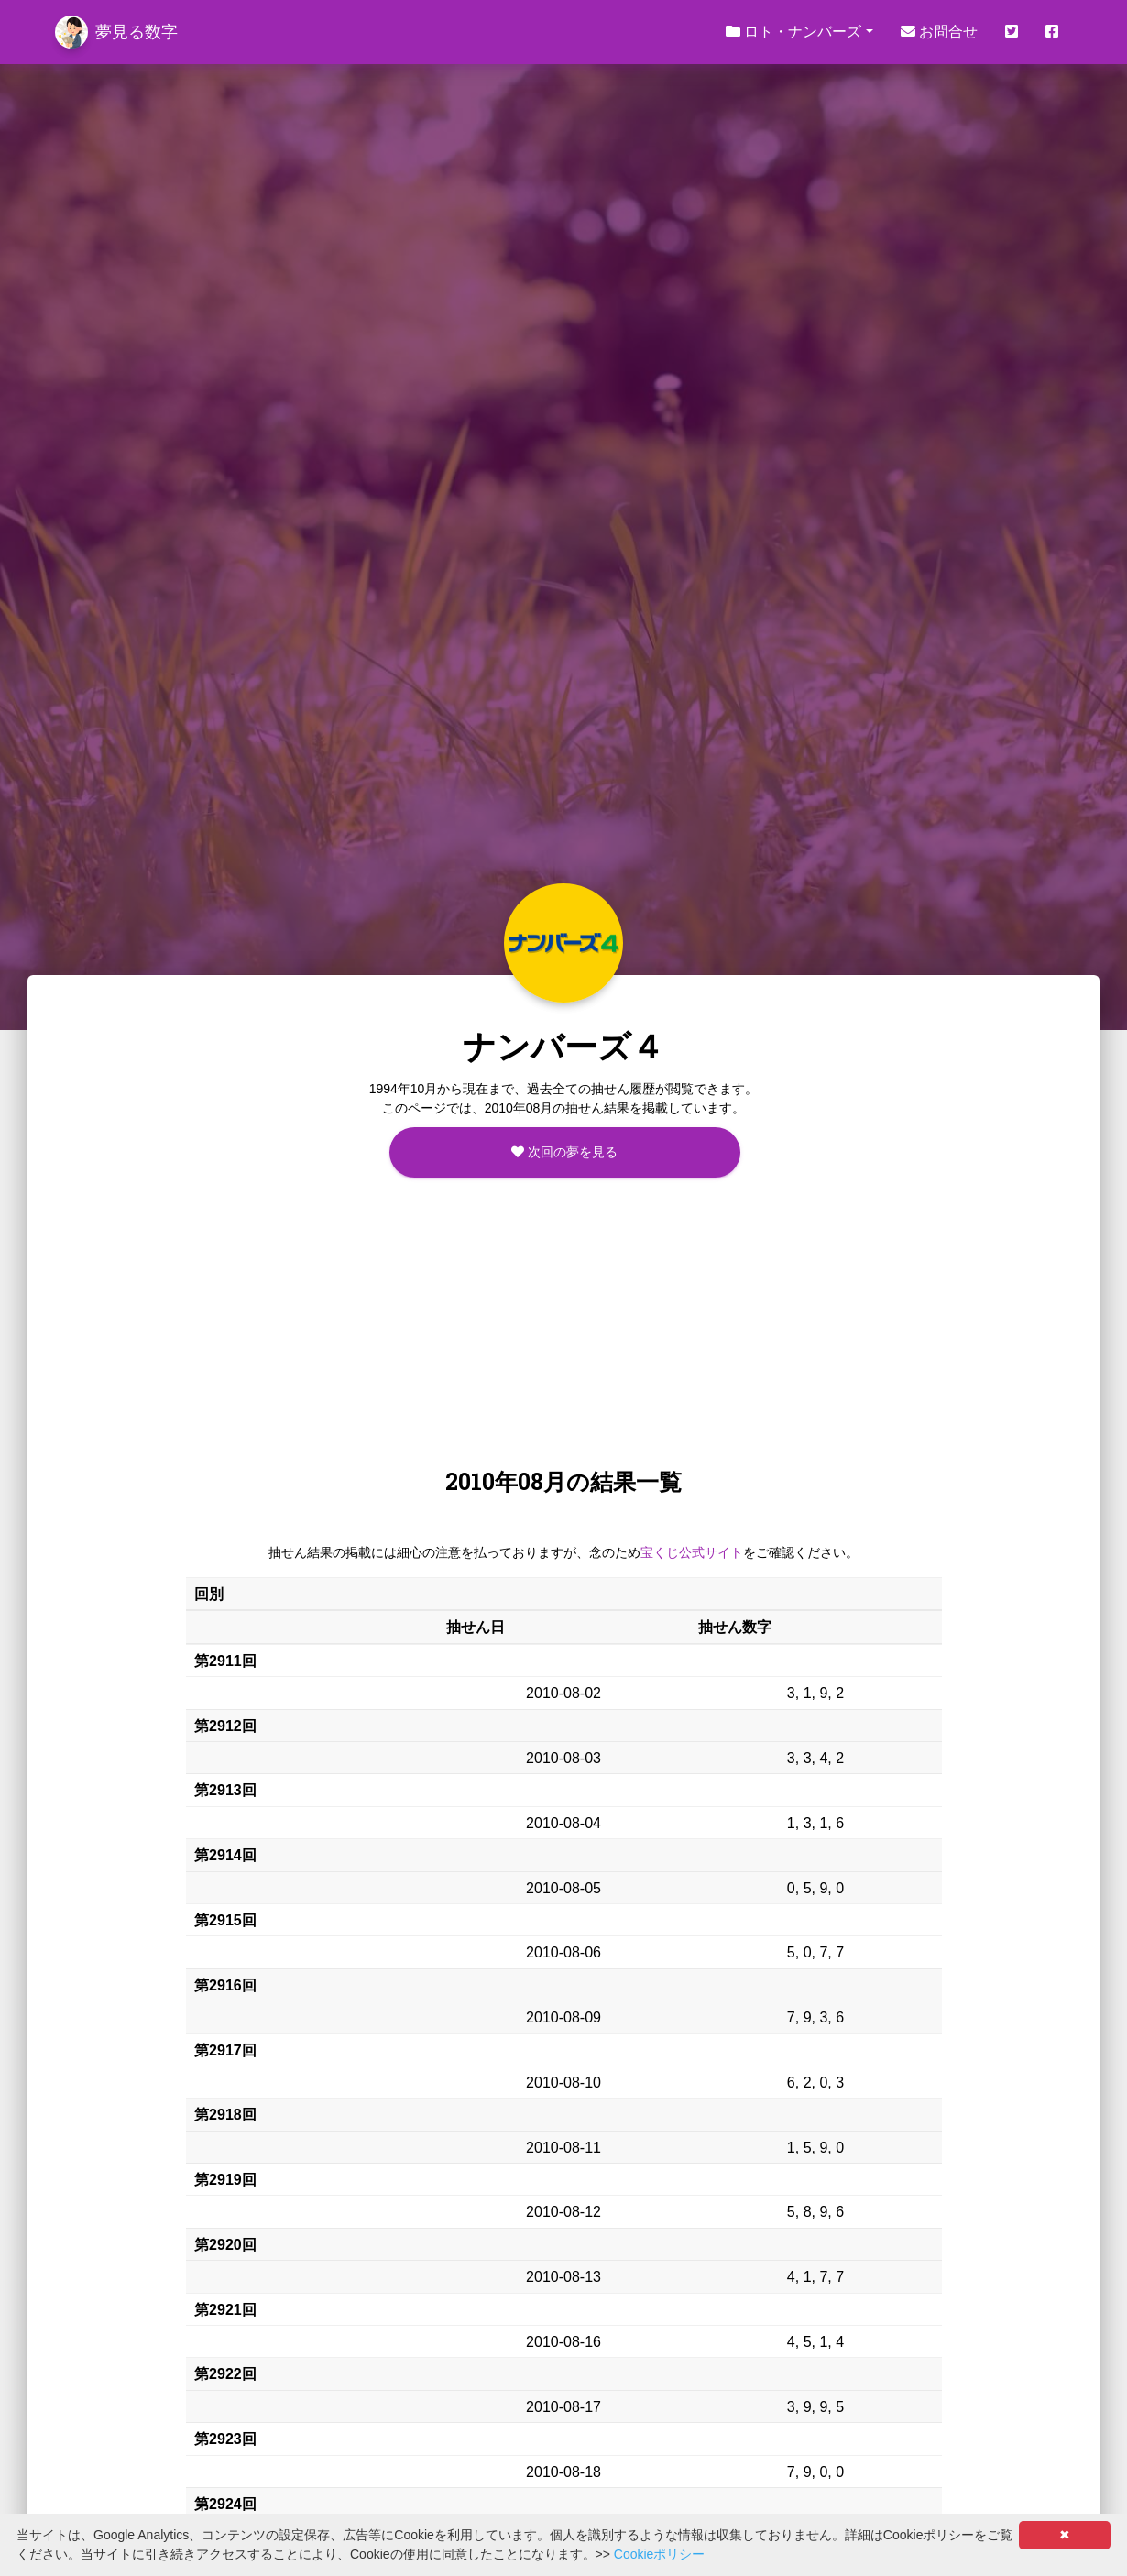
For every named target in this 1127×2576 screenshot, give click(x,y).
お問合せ (939, 31)
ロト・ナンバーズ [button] (793, 31)
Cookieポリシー (660, 2554)
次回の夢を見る (564, 1152)
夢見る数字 (116, 32)
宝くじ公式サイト (691, 1552)
